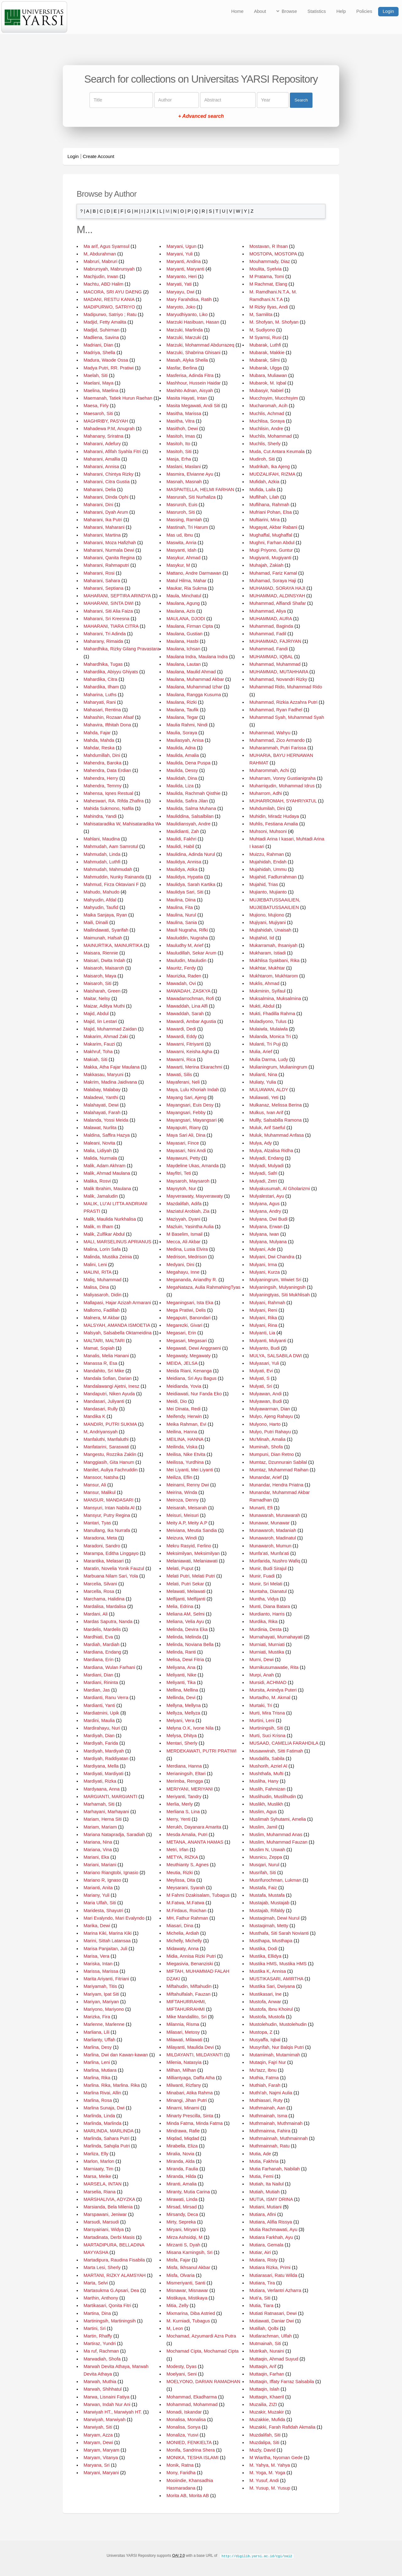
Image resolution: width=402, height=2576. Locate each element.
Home (237, 11)
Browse (289, 11)
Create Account (98, 156)
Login (388, 11)
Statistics (316, 11)
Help (341, 11)
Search (301, 100)
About (260, 11)
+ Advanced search (201, 116)
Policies (364, 11)
